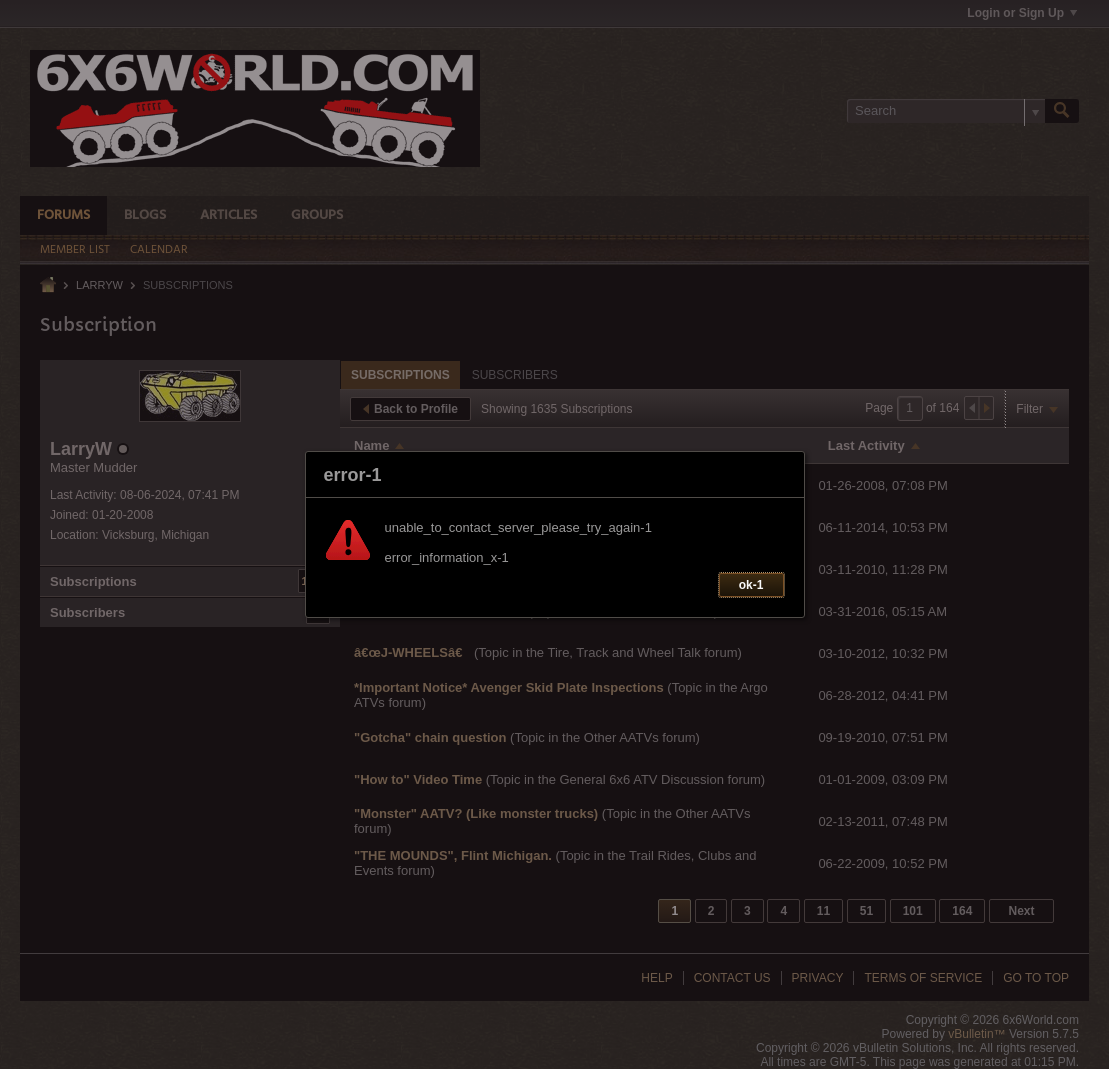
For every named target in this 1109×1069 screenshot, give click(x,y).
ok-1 (751, 585)
